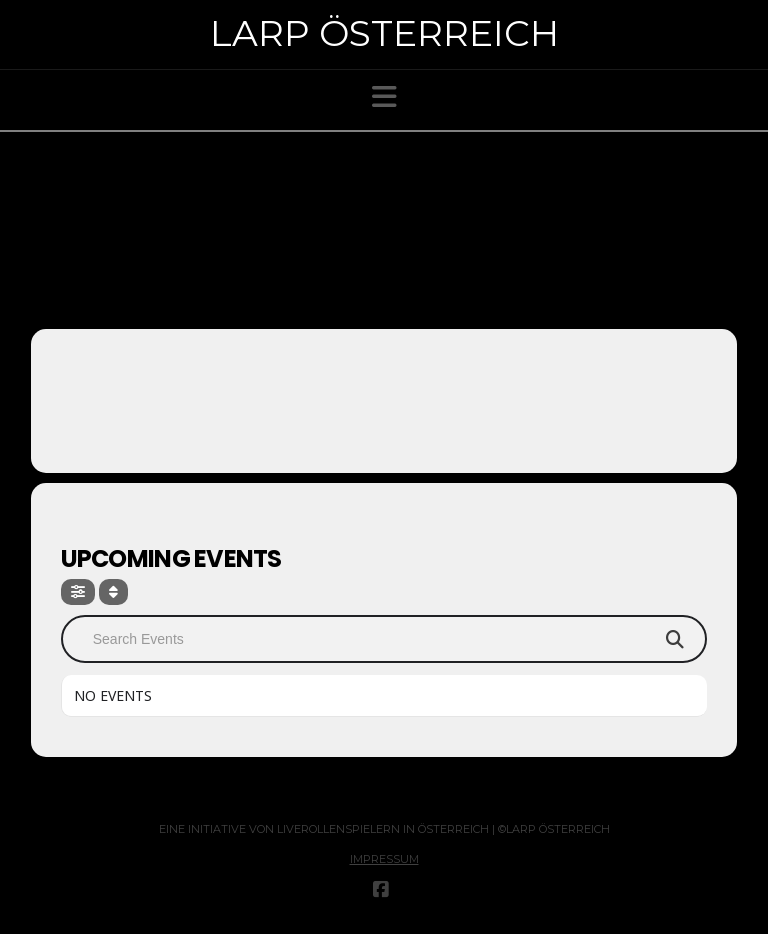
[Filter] (78, 592)
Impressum (384, 859)
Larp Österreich (384, 33)
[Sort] (113, 592)
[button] (384, 97)
